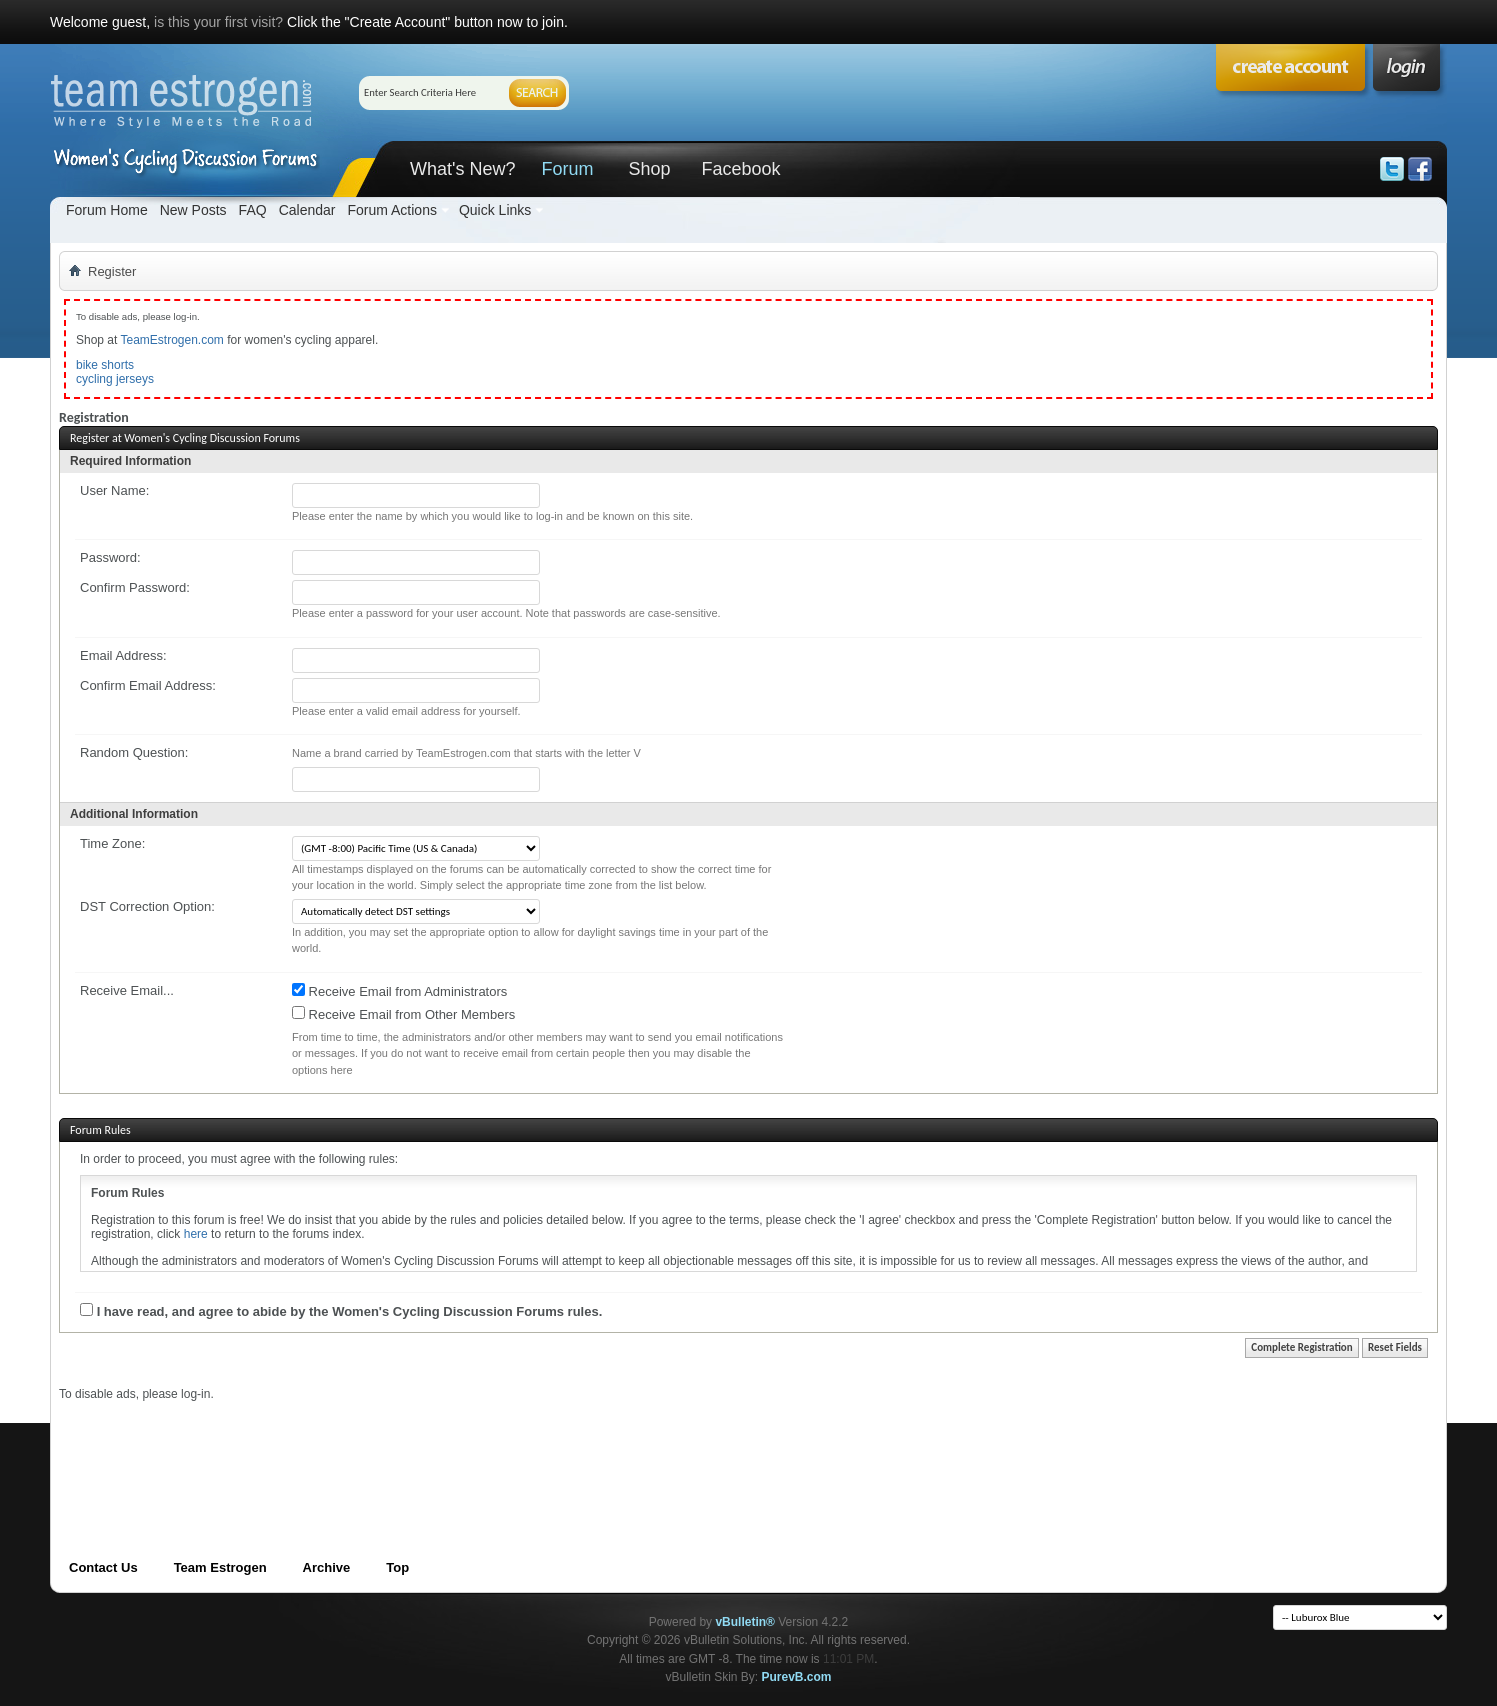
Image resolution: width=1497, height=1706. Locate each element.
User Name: (114, 490)
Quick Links (495, 210)
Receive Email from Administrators (399, 991)
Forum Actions (391, 210)
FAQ (253, 210)
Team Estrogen (220, 1567)
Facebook (740, 169)
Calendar (307, 210)
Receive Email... (127, 990)
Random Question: (134, 752)
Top (397, 1567)
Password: (110, 557)
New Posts (193, 210)
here (196, 1234)
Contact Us (103, 1567)
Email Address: (123, 655)
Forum (567, 169)
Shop (649, 169)
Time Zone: (112, 843)
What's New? (462, 169)
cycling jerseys (115, 379)
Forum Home (107, 210)
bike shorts (105, 365)
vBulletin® (745, 1622)
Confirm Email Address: (148, 685)
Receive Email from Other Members (403, 1014)
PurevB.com (797, 1677)
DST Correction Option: (147, 906)
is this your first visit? (218, 22)
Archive (327, 1567)
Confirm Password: (135, 587)
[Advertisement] (423, 1447)
